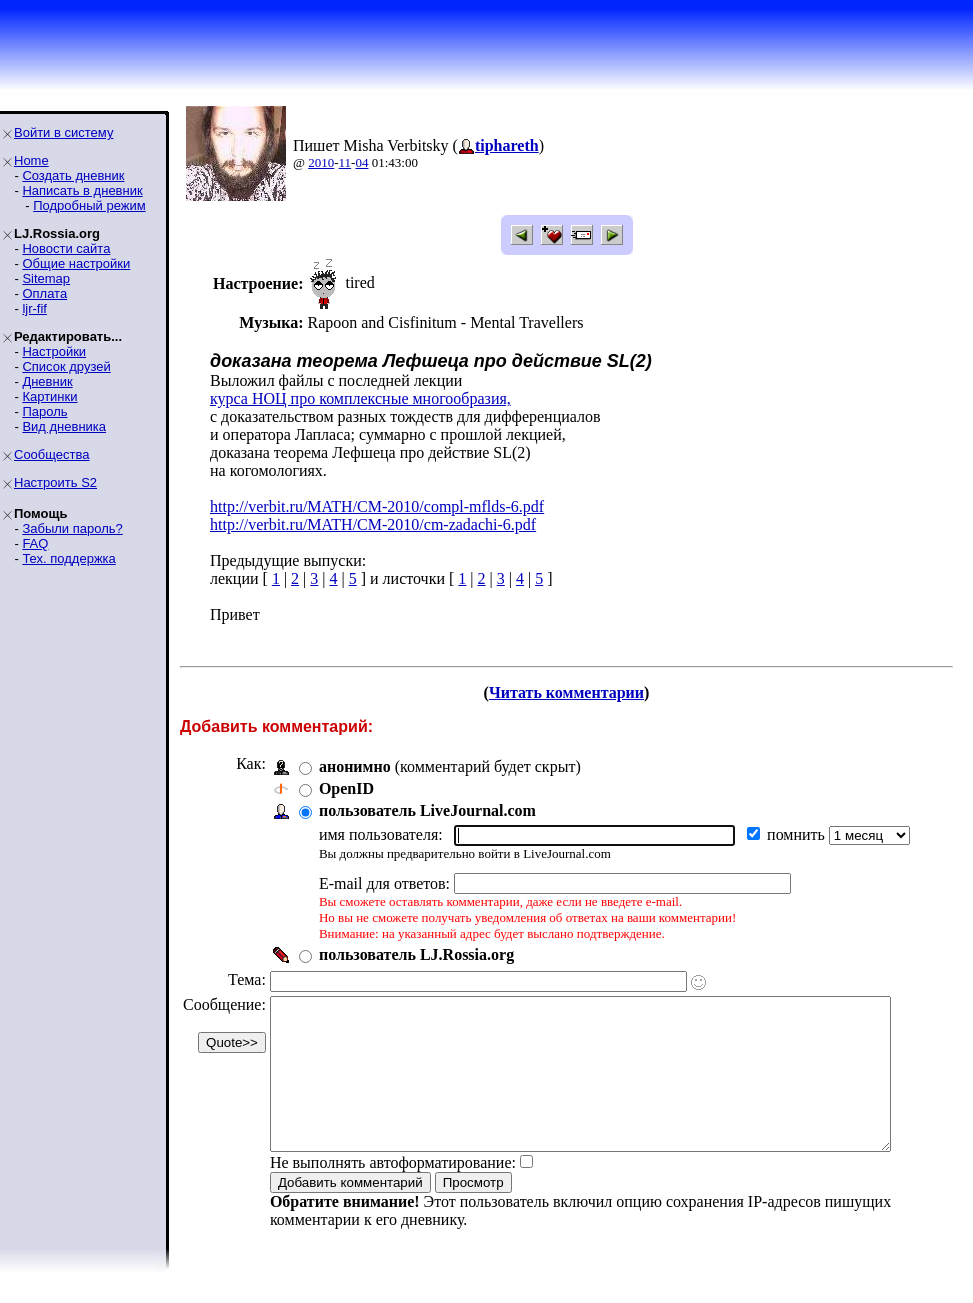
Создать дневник (73, 175)
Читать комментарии (574, 692)
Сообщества (52, 454)
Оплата (44, 293)
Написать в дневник (82, 190)
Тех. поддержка (68, 558)
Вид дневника (64, 426)
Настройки (54, 351)
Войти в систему (63, 132)
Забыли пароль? (72, 528)
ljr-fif (34, 308)
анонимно (355, 766)
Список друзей (66, 366)
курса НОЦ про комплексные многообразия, (360, 398)
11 (345, 162)
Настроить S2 (55, 482)
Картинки (49, 396)
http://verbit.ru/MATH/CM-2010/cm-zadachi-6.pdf (373, 524)
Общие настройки (76, 263)
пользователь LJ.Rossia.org (416, 954)
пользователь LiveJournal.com (427, 810)
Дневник (47, 381)
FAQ (35, 543)
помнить (798, 834)
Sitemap (46, 278)
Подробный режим (89, 205)
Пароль (44, 411)
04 (361, 162)
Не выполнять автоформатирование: (393, 1192)
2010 (321, 162)
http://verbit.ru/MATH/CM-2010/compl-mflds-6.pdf (377, 506)
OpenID (346, 788)
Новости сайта (66, 248)
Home (31, 160)
